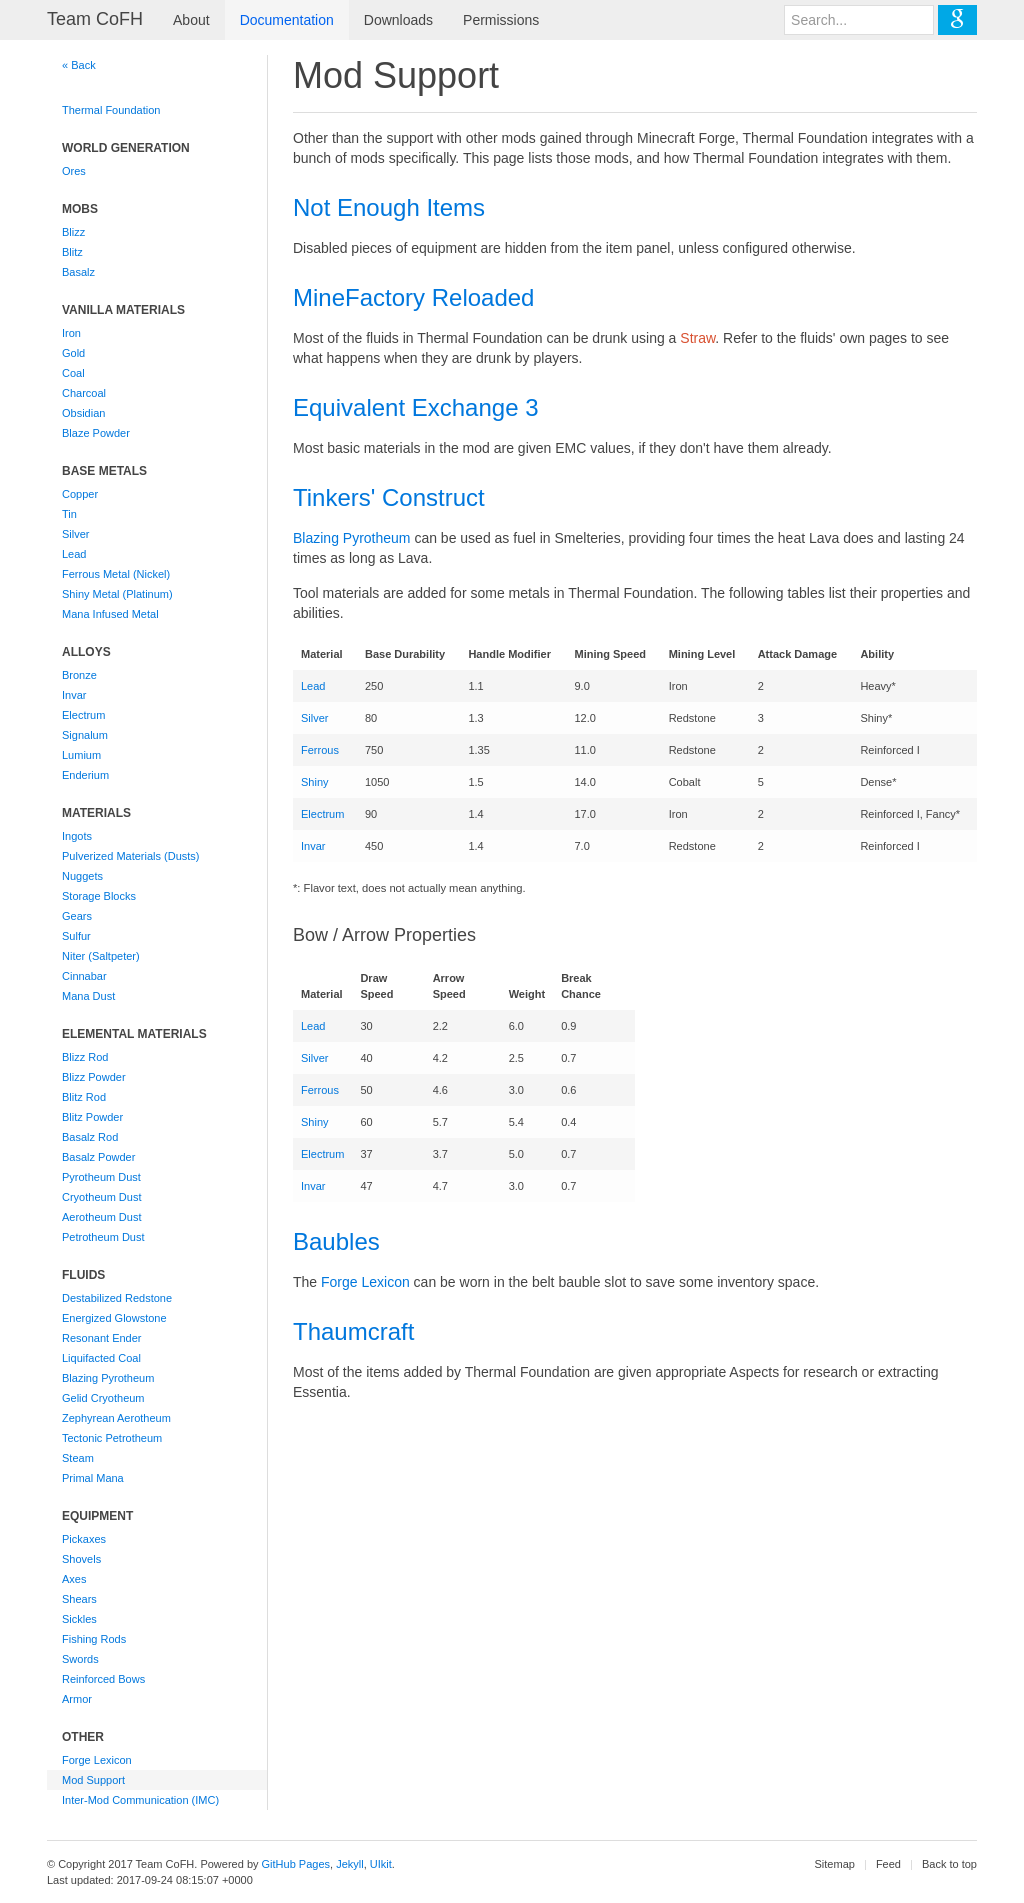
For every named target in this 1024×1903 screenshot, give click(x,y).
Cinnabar (84, 976)
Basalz (78, 272)
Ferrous (320, 750)
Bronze (79, 675)
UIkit (381, 1864)
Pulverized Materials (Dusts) (131, 856)
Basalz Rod (90, 1137)
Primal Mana (93, 1478)
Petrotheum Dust (103, 1237)
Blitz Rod (84, 1097)
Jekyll (350, 1864)
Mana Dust (88, 996)
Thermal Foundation (111, 110)
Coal (73, 373)
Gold (73, 353)
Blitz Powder (92, 1117)
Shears (79, 1599)
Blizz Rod (85, 1057)
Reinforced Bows (103, 1679)
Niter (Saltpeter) (101, 956)
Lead (74, 554)
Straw (697, 338)
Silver (76, 534)
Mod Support (93, 1780)
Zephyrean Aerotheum (116, 1418)
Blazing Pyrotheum (108, 1378)
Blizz (73, 232)
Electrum (83, 715)
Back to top (949, 1864)
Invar (74, 695)
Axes (74, 1579)
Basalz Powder (98, 1157)
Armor (77, 1699)
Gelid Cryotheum (103, 1398)
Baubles (336, 1241)
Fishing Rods (94, 1639)
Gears (77, 916)
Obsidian (83, 413)
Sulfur (76, 936)
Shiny (315, 782)
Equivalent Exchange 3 (416, 407)
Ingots (77, 836)
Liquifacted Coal (101, 1358)
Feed (888, 1864)
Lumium (81, 755)
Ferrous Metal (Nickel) (116, 574)
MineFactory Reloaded (413, 297)
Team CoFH (95, 19)
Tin (69, 514)
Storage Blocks (99, 896)
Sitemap (835, 1864)
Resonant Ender (102, 1338)
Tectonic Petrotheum (112, 1438)
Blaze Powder (96, 433)
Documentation (287, 20)
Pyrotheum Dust (101, 1177)
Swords (80, 1659)
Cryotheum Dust (101, 1197)
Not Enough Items (389, 207)
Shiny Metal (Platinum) (117, 594)
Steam (78, 1458)
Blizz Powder (94, 1077)
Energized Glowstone (114, 1318)
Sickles (79, 1619)
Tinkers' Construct (389, 497)
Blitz (72, 252)
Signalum (85, 735)
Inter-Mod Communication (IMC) (140, 1800)
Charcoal (84, 393)
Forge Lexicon (97, 1760)
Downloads (398, 20)
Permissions (501, 20)
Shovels (81, 1559)
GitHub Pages (296, 1864)
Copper (80, 494)
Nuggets (82, 876)
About (191, 20)
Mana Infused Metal (110, 614)
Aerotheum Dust (101, 1217)
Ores (74, 171)
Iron (71, 333)
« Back (79, 65)
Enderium (85, 775)
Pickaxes (84, 1539)
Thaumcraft (353, 1331)
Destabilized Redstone (117, 1298)
